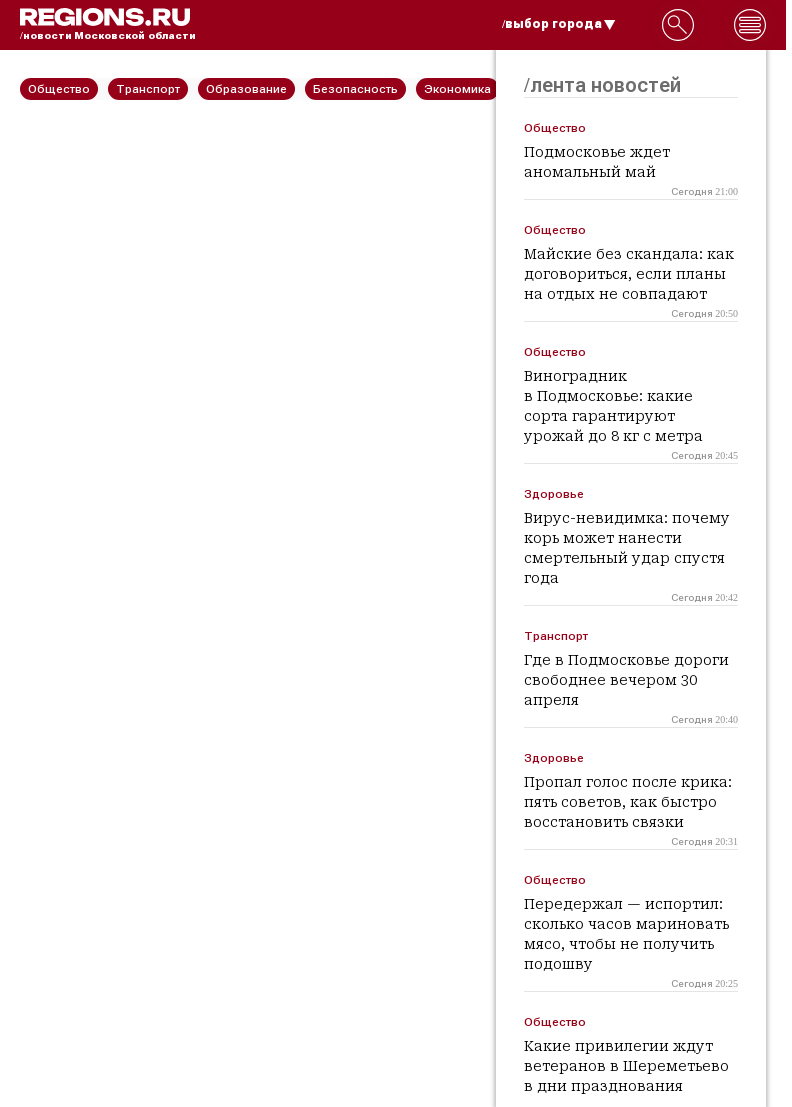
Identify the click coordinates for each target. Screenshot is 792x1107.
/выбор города (559, 24)
